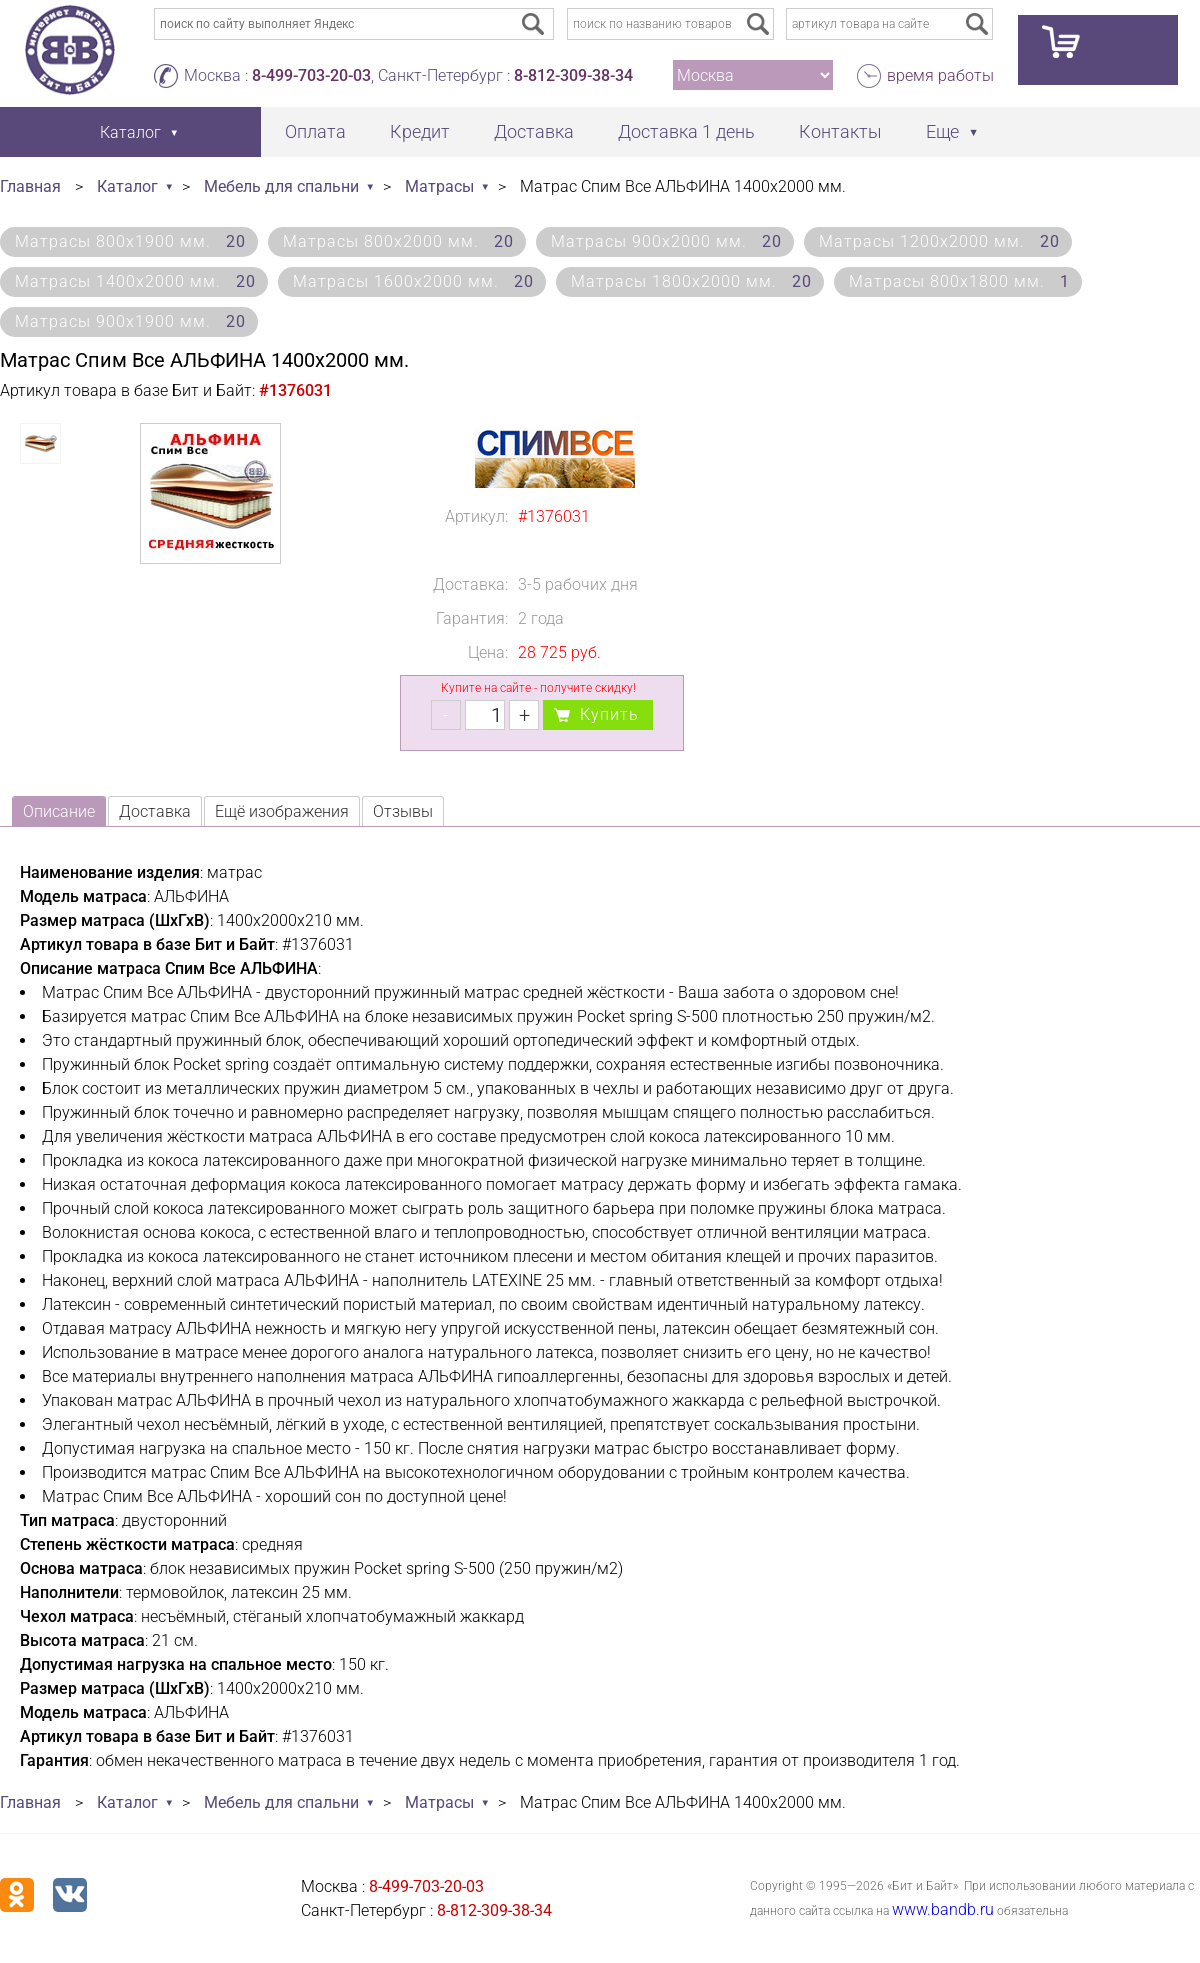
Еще (942, 131)
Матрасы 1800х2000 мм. (691, 281)
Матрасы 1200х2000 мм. (939, 241)
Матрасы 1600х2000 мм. (413, 281)
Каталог (127, 186)
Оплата (315, 131)
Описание (59, 811)
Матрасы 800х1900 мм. (130, 241)
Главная (30, 186)
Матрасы (439, 186)
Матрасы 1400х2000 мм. (135, 281)
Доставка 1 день (686, 131)
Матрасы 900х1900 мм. (130, 321)
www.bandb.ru (943, 1909)
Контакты (840, 131)
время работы (940, 75)
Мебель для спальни (281, 186)
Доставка (534, 131)
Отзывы (403, 811)
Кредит (420, 131)
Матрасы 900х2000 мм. (666, 241)
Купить (609, 714)
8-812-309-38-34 (573, 75)
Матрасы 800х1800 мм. (959, 281)
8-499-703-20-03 (311, 75)
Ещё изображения (282, 811)
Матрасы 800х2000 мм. (398, 241)
